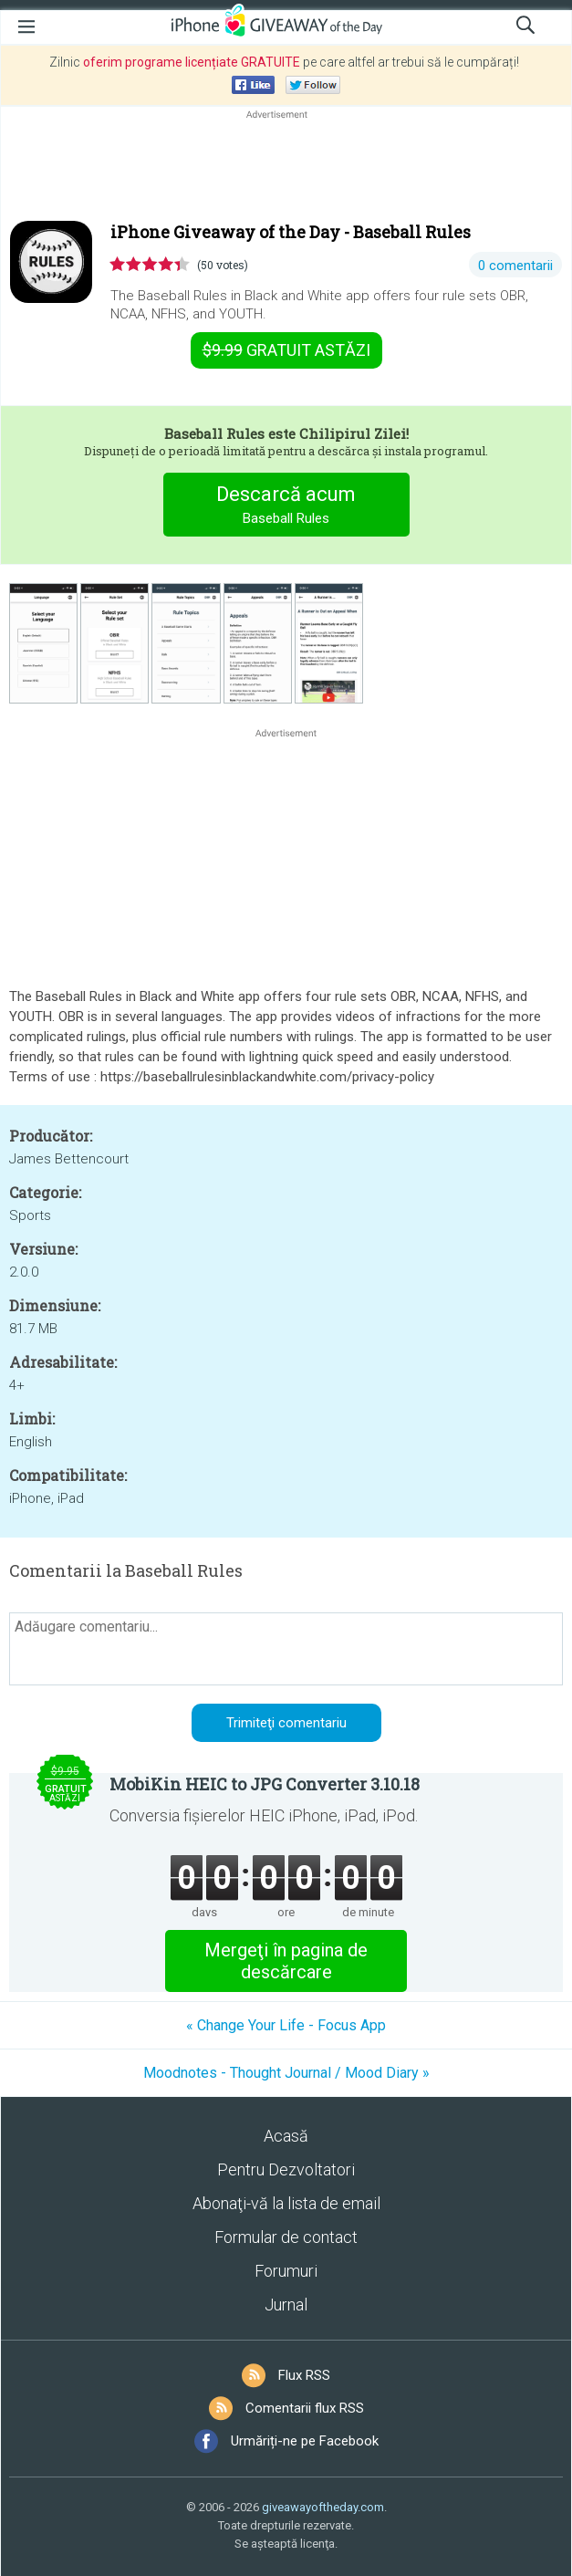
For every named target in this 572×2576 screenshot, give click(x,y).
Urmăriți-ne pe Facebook (305, 2441)
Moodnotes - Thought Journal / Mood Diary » (286, 2072)
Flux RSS (304, 2375)
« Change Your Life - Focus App (286, 2025)
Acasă (286, 2135)
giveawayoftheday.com (323, 2507)
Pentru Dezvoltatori (286, 2169)
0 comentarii (515, 265)
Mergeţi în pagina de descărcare (286, 1961)
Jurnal (286, 2304)
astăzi (286, 350)
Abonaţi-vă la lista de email (286, 2203)
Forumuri (286, 2270)
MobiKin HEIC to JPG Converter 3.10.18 (264, 1784)
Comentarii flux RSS (304, 2408)
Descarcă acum (286, 507)
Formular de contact (286, 2237)
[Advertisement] (286, 167)
